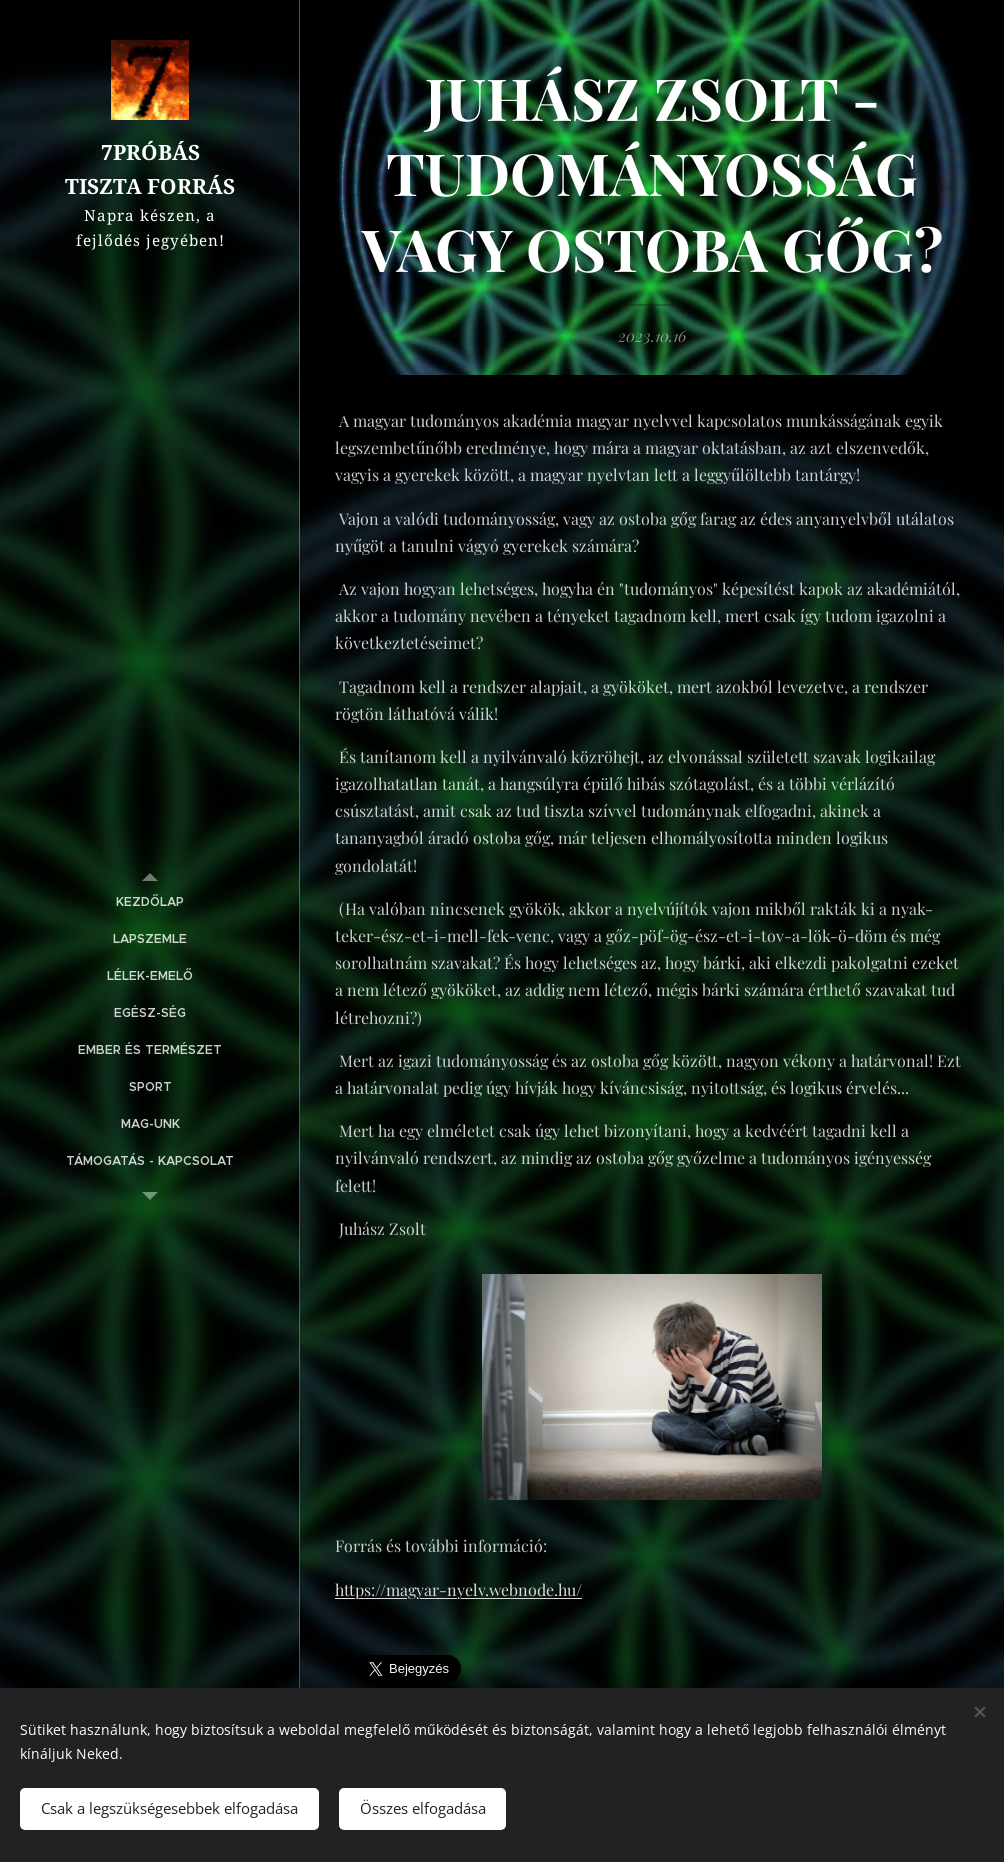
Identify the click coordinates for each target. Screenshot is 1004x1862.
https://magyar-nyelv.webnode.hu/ (458, 1589)
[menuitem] (150, 902)
